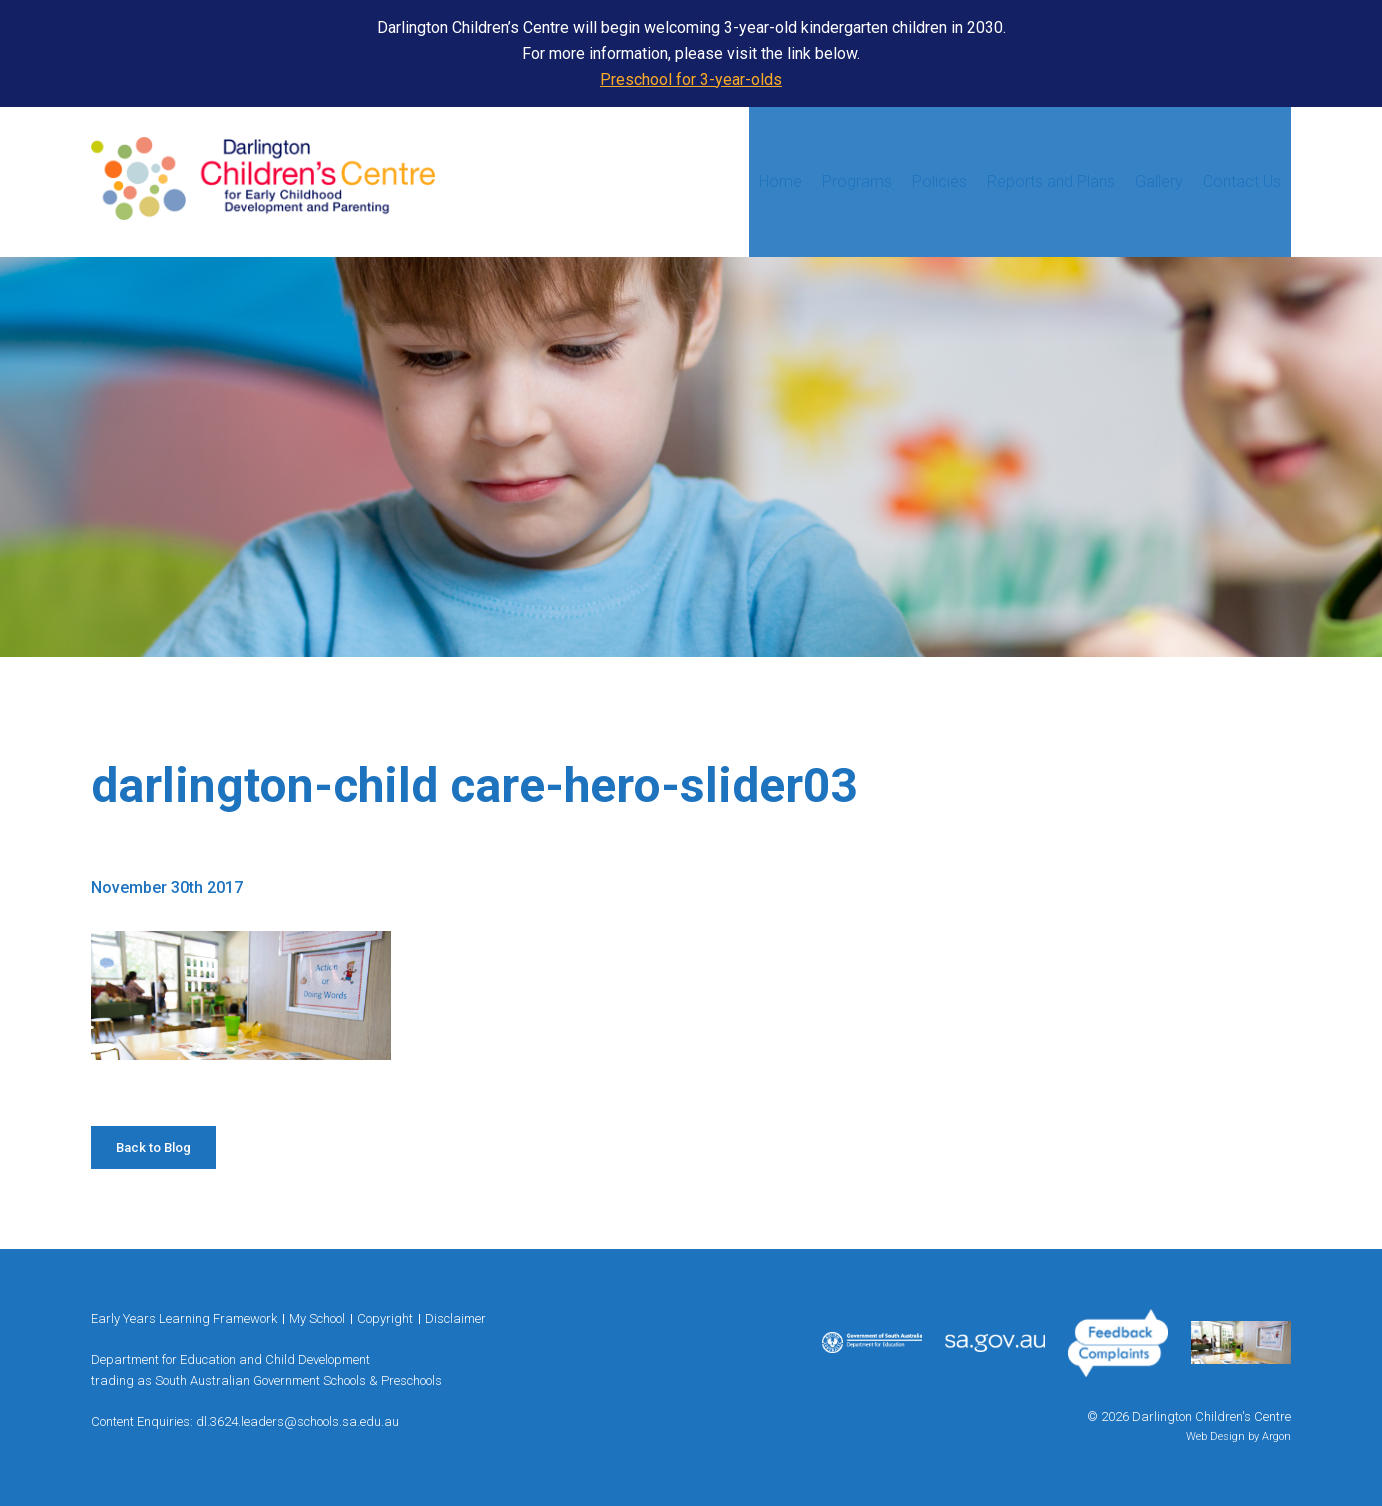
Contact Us (1242, 181)
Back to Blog (153, 1147)
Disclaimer (455, 1318)
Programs (857, 181)
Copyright (385, 1318)
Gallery (1159, 181)
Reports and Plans (1051, 181)
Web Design (1215, 1436)
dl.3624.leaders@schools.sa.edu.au (297, 1421)
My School (317, 1318)
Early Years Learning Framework (184, 1318)
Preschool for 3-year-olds (691, 79)
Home (780, 181)
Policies (939, 181)
